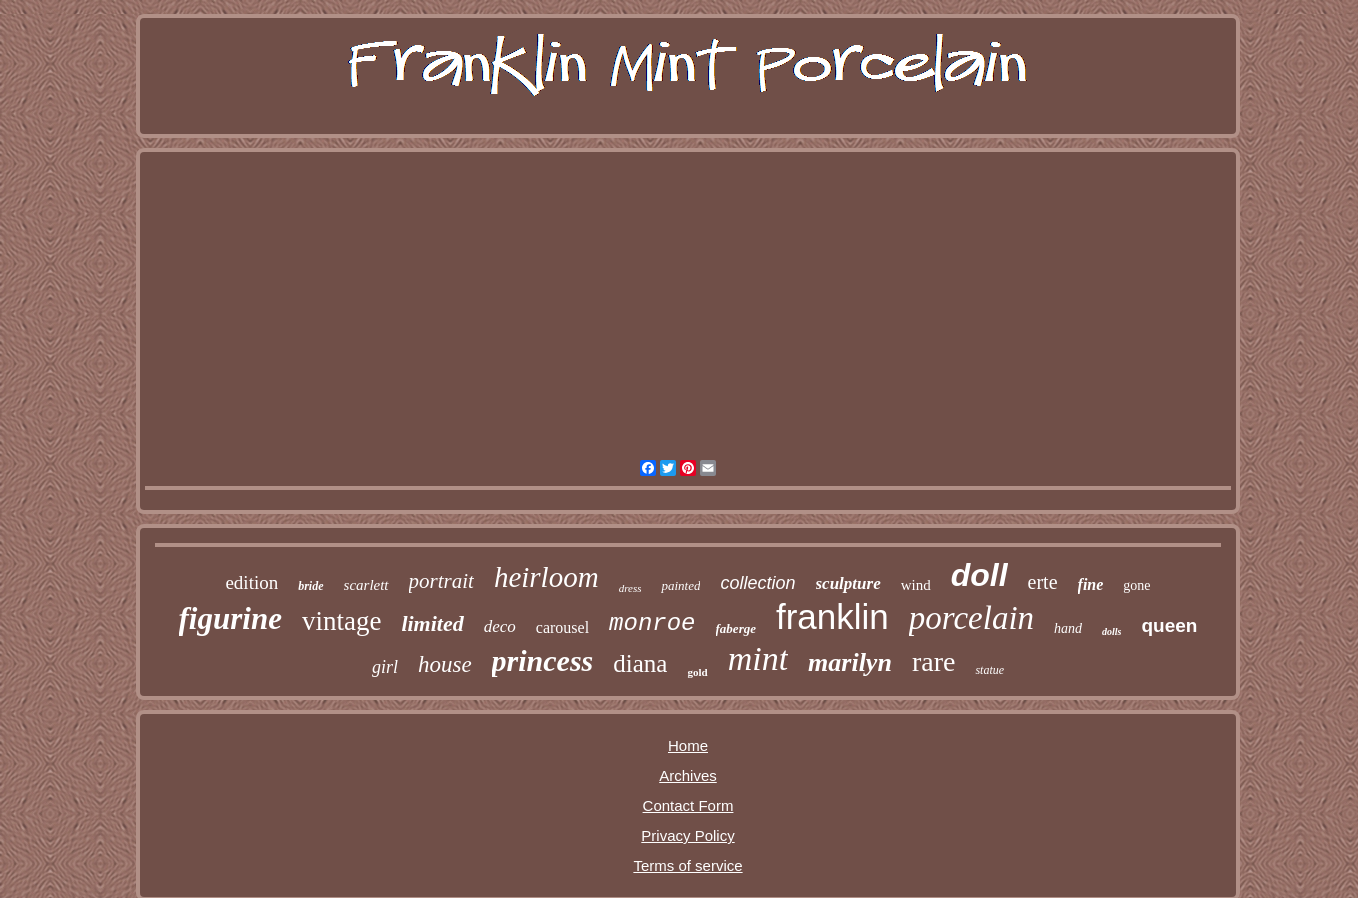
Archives (688, 775)
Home (688, 745)
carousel (562, 627)
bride (310, 586)
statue (989, 670)
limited (432, 623)
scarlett (366, 585)
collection (757, 583)
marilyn (850, 662)
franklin (832, 616)
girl (385, 667)
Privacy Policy (687, 835)
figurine (230, 618)
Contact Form (688, 805)
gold (697, 672)
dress (630, 588)
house (445, 664)
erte (1043, 582)
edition (251, 582)
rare (934, 661)
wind (916, 585)
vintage (341, 621)
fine (1091, 584)
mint (758, 658)
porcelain (971, 618)
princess (543, 660)
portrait (441, 581)
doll (979, 575)
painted (680, 585)
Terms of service (687, 865)
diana (640, 663)
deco (500, 626)
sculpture (848, 583)
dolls (1111, 631)
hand (1068, 628)
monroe (652, 623)
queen (1170, 625)
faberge (736, 628)
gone (1136, 585)
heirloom (546, 577)
